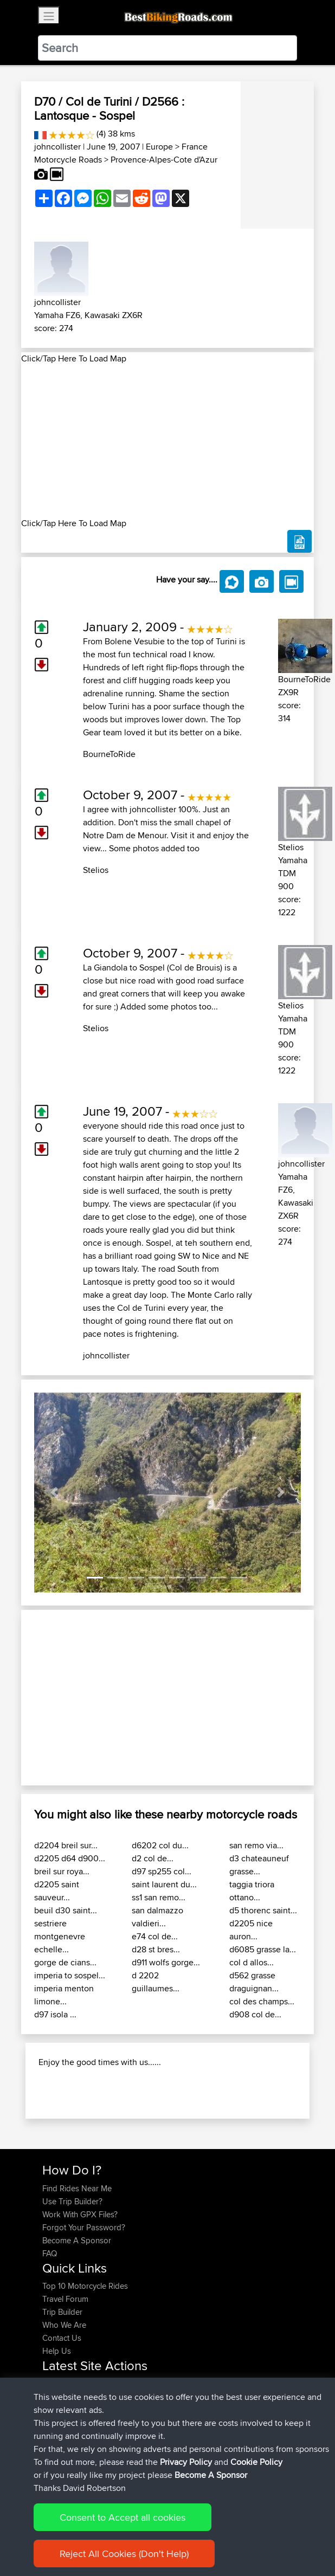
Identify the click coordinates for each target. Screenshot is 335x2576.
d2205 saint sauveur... (56, 1891)
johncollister (57, 146)
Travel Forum (65, 2299)
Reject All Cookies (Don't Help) (124, 2553)
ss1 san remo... (158, 1897)
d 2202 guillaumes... (155, 1982)
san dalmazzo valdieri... (157, 1917)
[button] (54, 1493)
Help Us (56, 2351)
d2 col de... (152, 1858)
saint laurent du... (164, 1884)
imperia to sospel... (69, 1975)
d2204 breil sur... (66, 1845)
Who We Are (64, 2325)
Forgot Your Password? (83, 2227)
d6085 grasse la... (262, 1949)
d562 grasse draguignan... (254, 1982)
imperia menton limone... (64, 1995)
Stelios (95, 870)
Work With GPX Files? (80, 2214)
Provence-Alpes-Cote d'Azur (164, 159)
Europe (159, 146)
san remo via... (256, 1845)
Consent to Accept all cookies (122, 2517)
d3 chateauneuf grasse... (259, 1865)
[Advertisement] (167, 441)
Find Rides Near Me (77, 2188)
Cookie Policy (256, 2462)
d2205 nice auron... (251, 1930)
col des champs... (261, 2001)
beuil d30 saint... (65, 1910)
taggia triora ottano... (251, 1891)
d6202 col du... (160, 1845)
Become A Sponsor (76, 2240)
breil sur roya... (61, 1871)
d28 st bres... (156, 1949)
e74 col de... (155, 1936)
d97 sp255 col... (161, 1871)
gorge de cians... (65, 1962)
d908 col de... (255, 2014)
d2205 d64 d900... (69, 1858)
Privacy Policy (186, 2462)
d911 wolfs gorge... (166, 1962)
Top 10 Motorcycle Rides (85, 2286)
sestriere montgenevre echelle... (59, 1936)
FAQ (49, 2253)
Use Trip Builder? (72, 2201)
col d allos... (251, 1962)
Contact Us (61, 2338)
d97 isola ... (55, 2014)
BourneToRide (109, 754)
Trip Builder (62, 2312)
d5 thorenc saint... (263, 1910)
